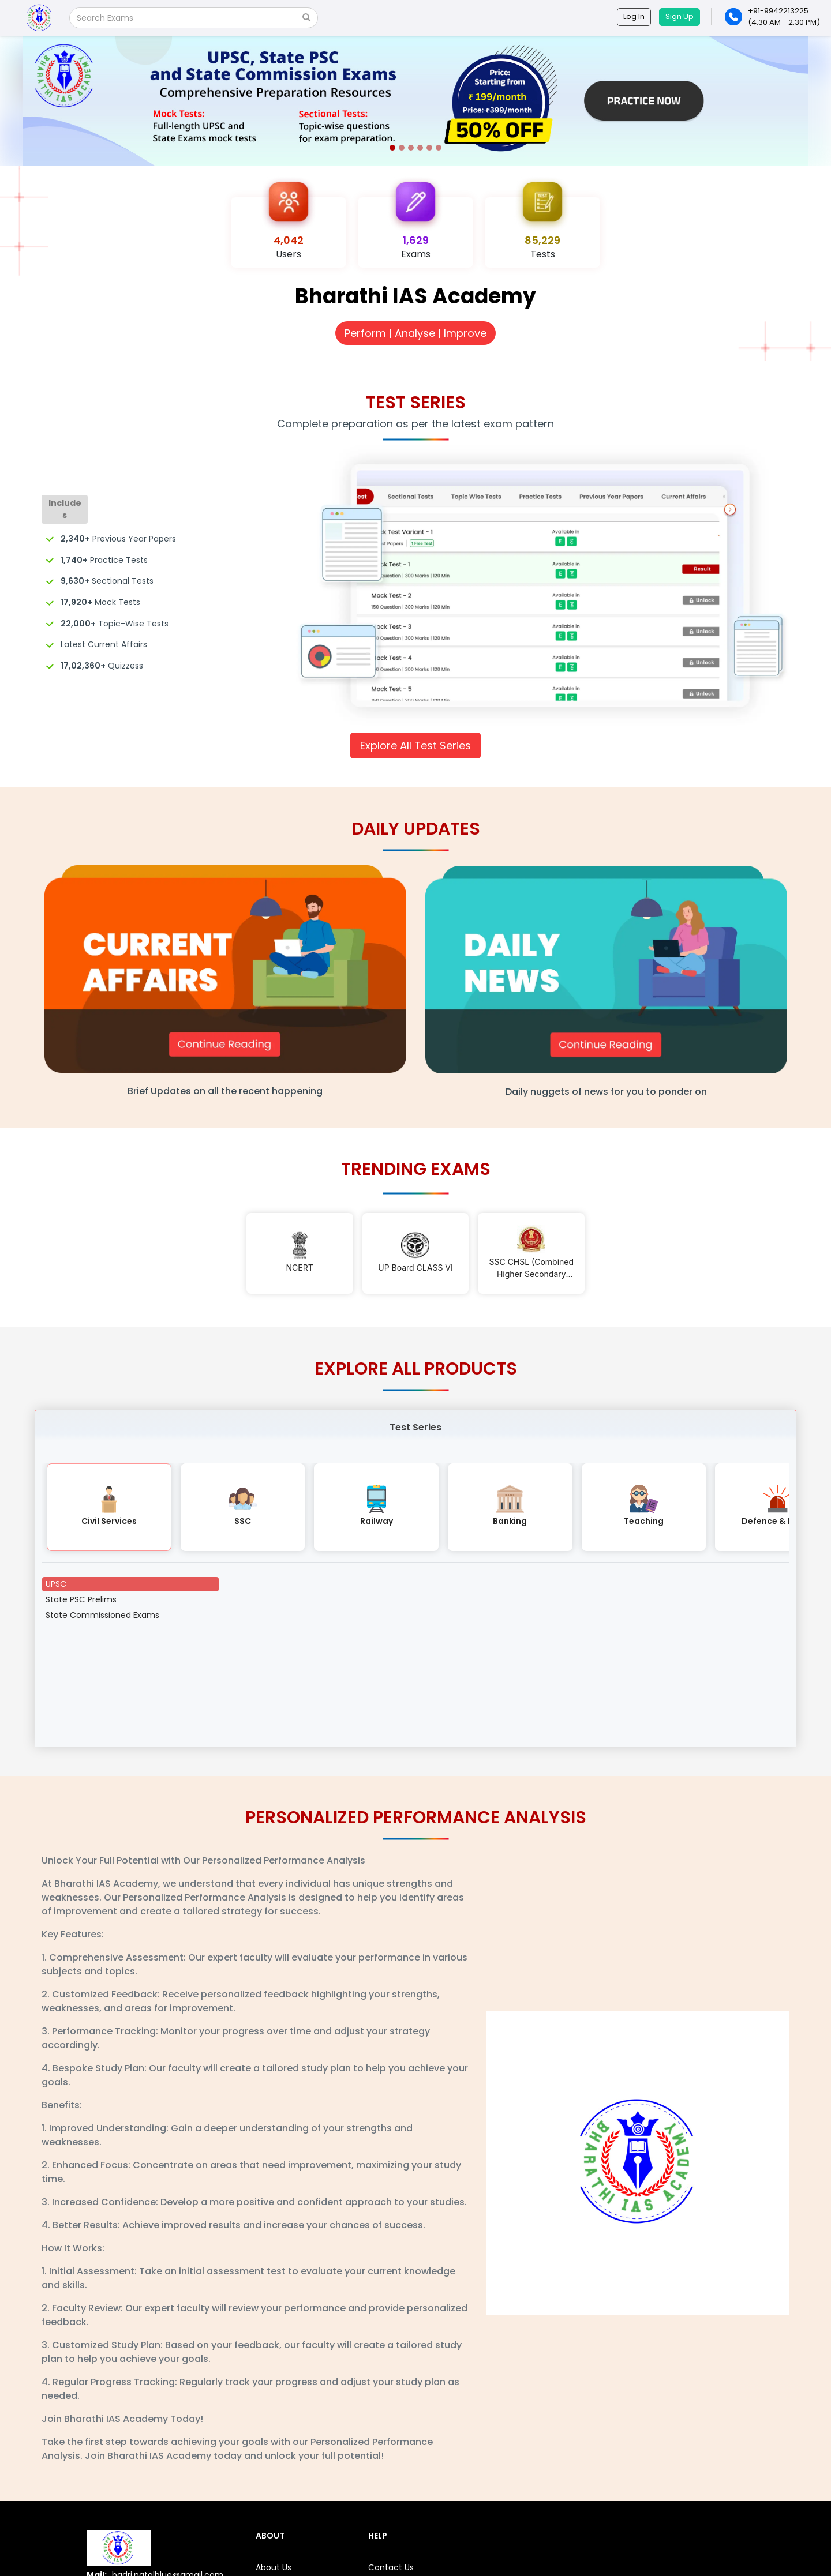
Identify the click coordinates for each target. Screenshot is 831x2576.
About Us (273, 2567)
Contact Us (391, 2567)
